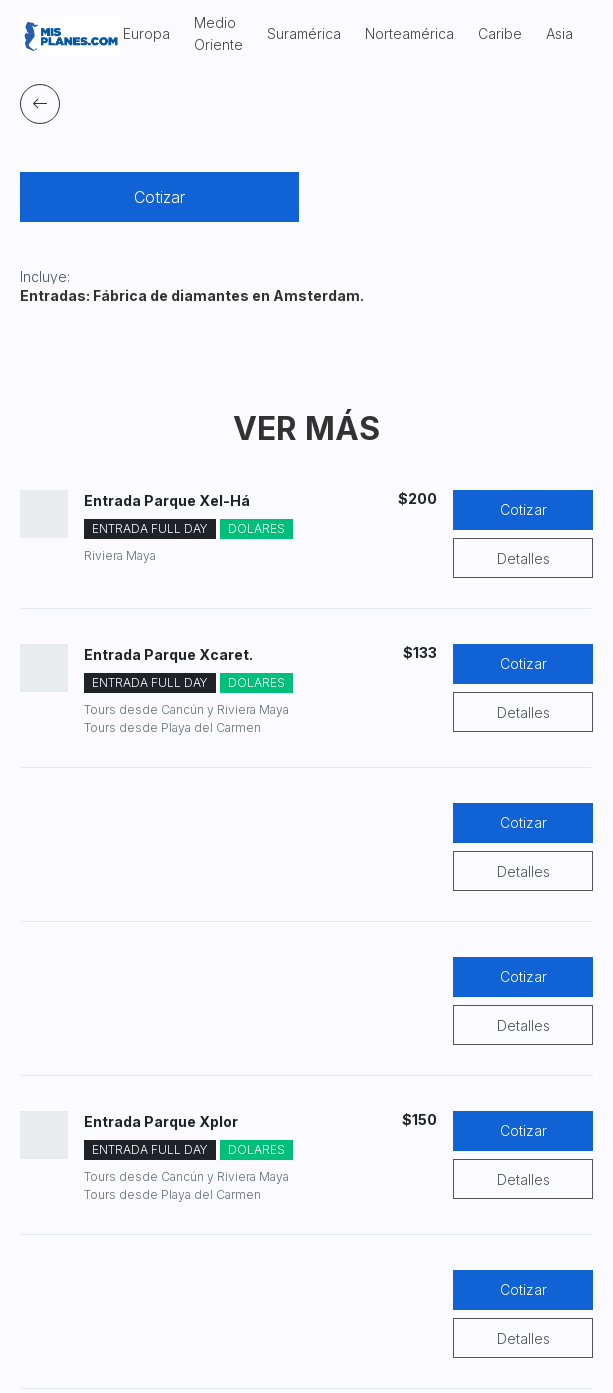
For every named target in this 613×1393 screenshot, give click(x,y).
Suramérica (304, 33)
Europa (146, 33)
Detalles (523, 558)
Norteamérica (409, 33)
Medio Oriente (218, 33)
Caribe (500, 33)
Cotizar (159, 197)
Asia (559, 33)
